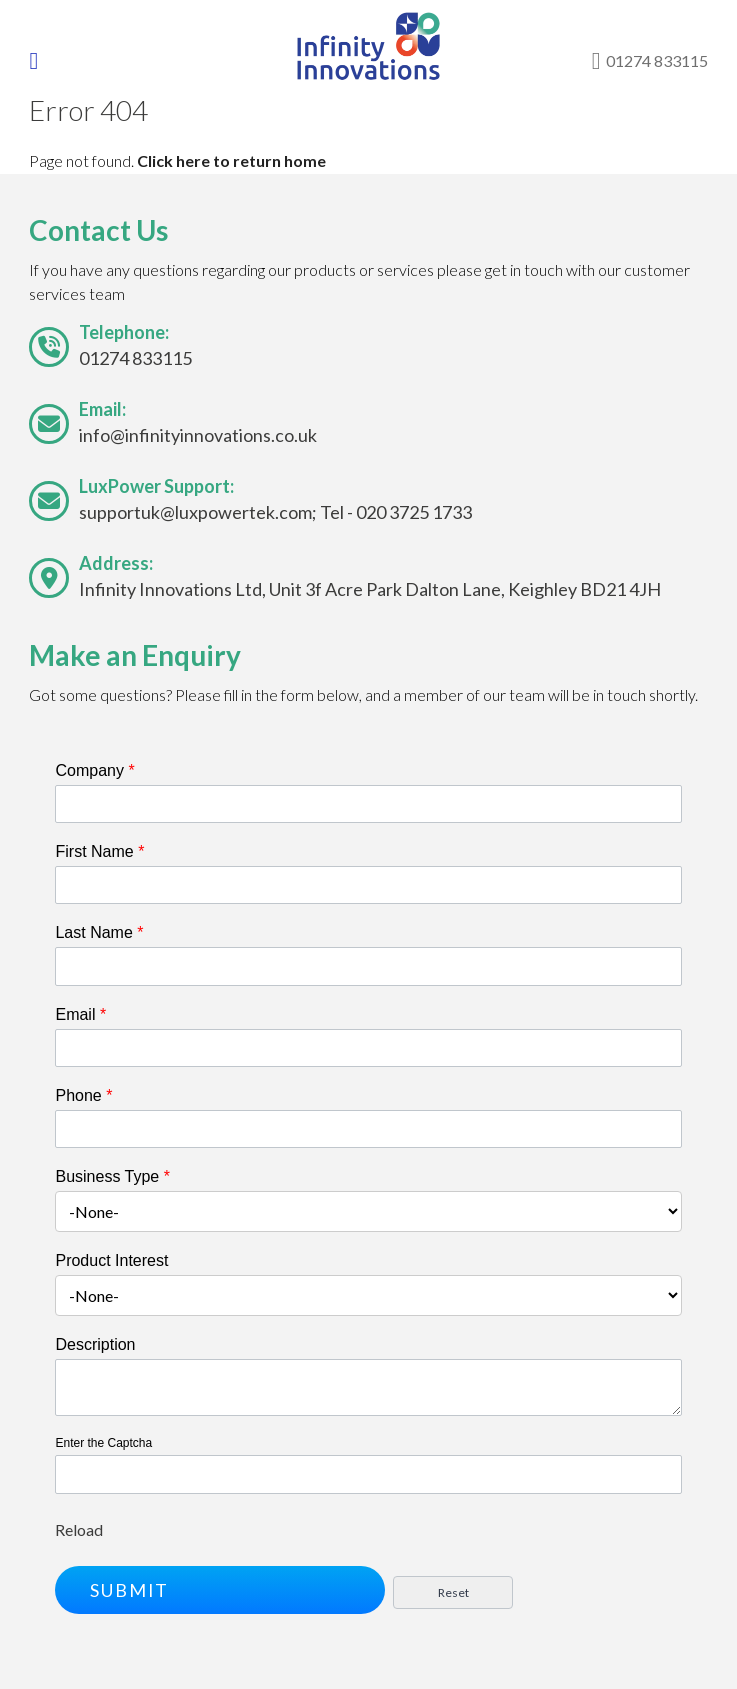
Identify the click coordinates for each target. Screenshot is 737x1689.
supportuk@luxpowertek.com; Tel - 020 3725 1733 (275, 512)
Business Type (112, 1176)
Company (94, 770)
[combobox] (368, 1211)
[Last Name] (368, 966)
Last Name (99, 932)
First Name (99, 851)
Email (80, 1014)
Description (95, 1344)
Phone (83, 1095)
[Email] (368, 1048)
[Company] (368, 804)
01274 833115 (135, 358)
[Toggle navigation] (47, 61)
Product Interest (111, 1260)
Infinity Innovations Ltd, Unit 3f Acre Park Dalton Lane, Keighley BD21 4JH (370, 589)
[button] (220, 1590)
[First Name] (368, 885)
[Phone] (368, 1129)
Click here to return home (231, 160)
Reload (79, 1529)
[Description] (368, 1387)
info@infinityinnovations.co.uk (198, 435)
